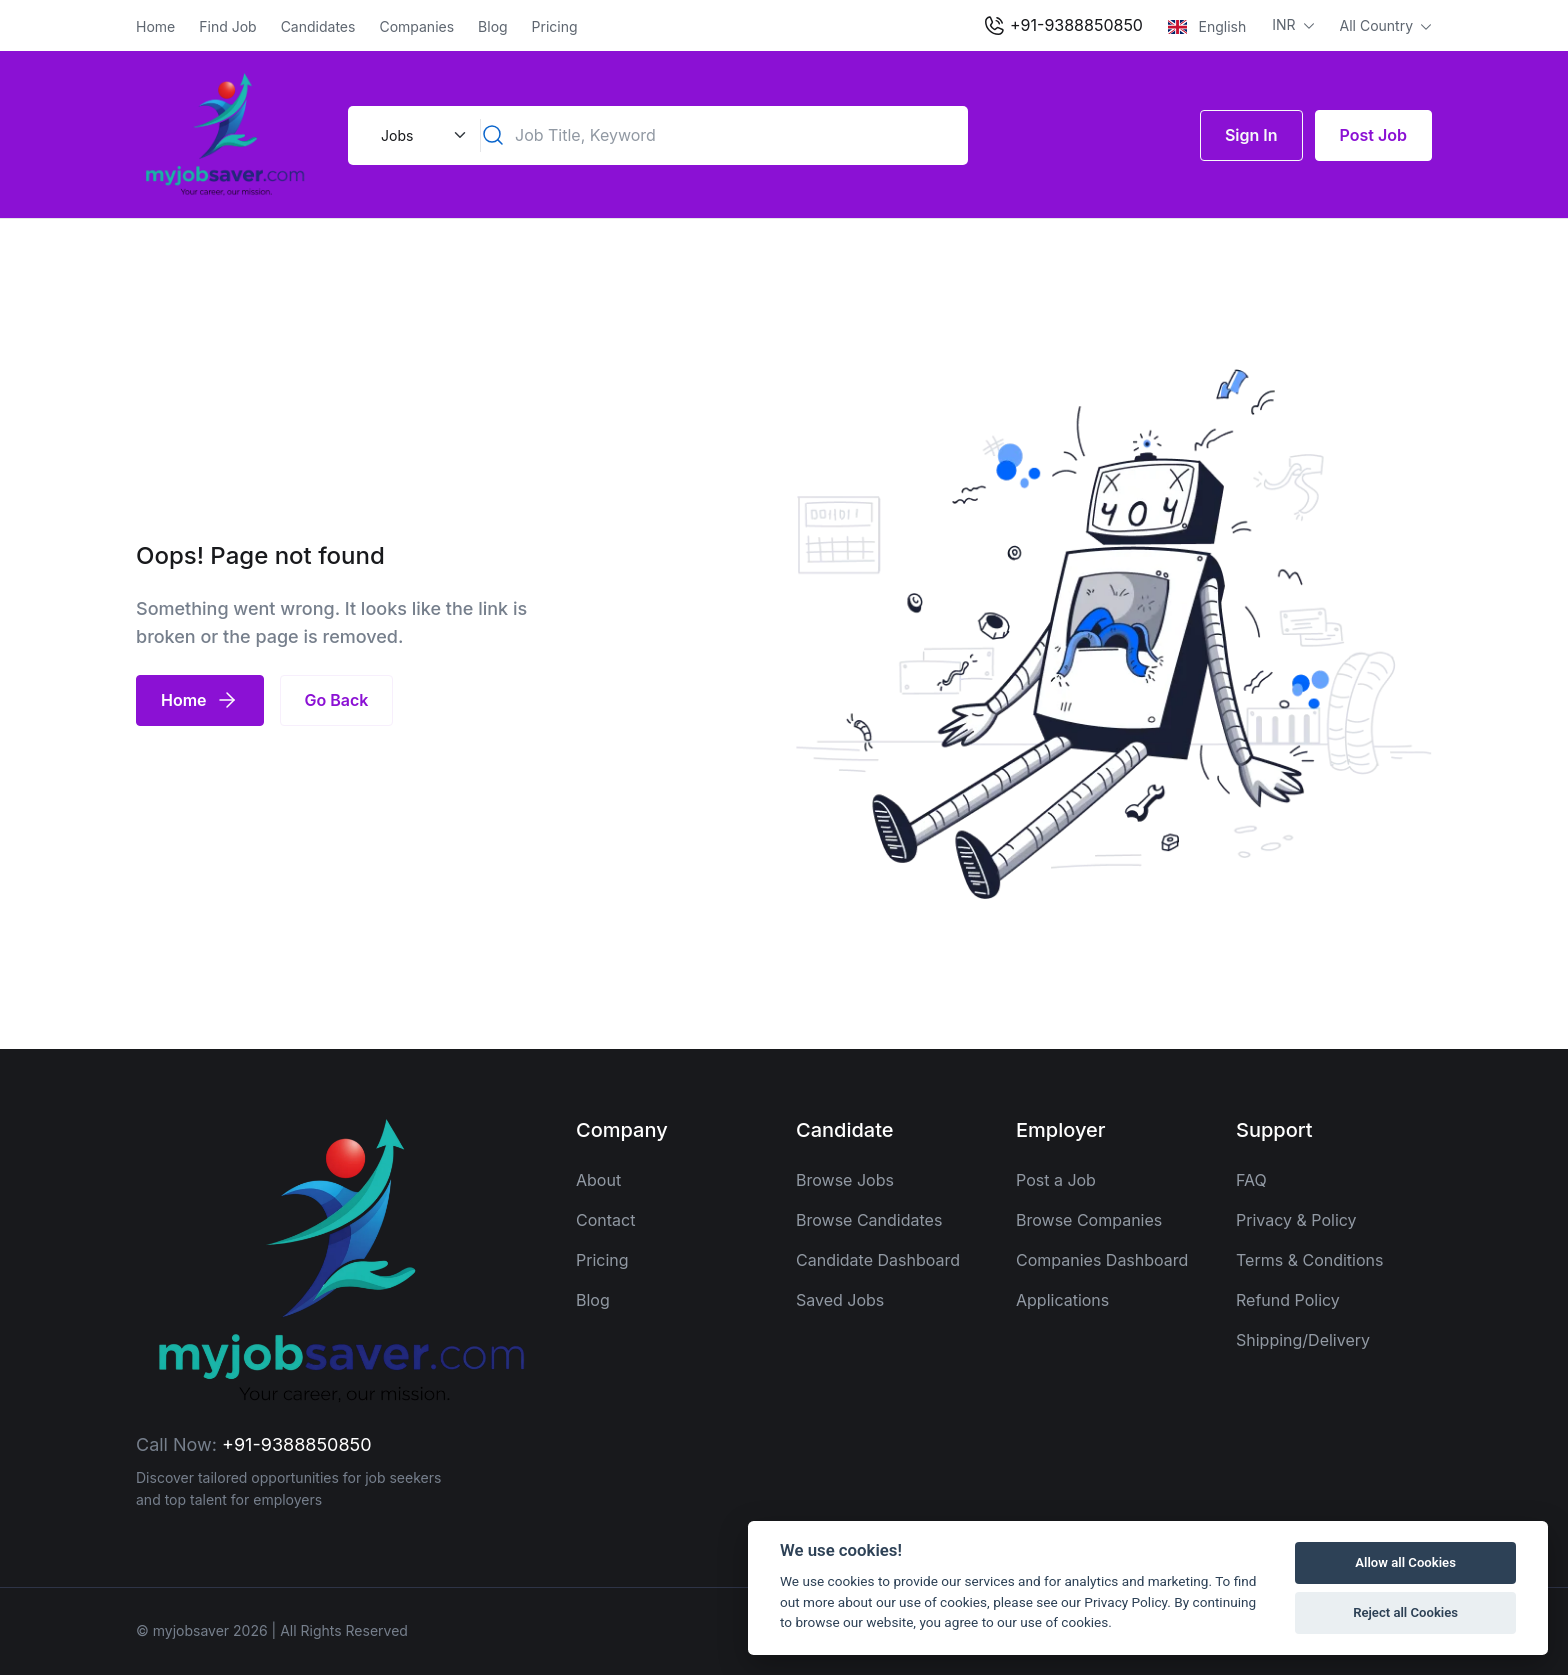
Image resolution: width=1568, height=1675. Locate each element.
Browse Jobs (845, 1180)
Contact (605, 1220)
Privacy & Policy (1296, 1220)
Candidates (318, 26)
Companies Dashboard (1102, 1260)
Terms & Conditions (1309, 1260)
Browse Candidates (869, 1220)
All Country (1378, 25)
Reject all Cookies (1405, 1612)
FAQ (1251, 1180)
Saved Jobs (840, 1300)
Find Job (227, 26)
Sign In (1251, 135)
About (598, 1180)
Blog (493, 26)
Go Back (337, 700)
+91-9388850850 (1062, 26)
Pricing (555, 26)
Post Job (1373, 135)
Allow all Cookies (1405, 1562)
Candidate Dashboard (878, 1260)
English (1207, 26)
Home (155, 26)
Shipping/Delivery (1303, 1340)
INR (1285, 24)
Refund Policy (1288, 1300)
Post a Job (1056, 1180)
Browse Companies (1089, 1220)
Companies (416, 26)
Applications (1062, 1300)
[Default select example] (421, 135)
